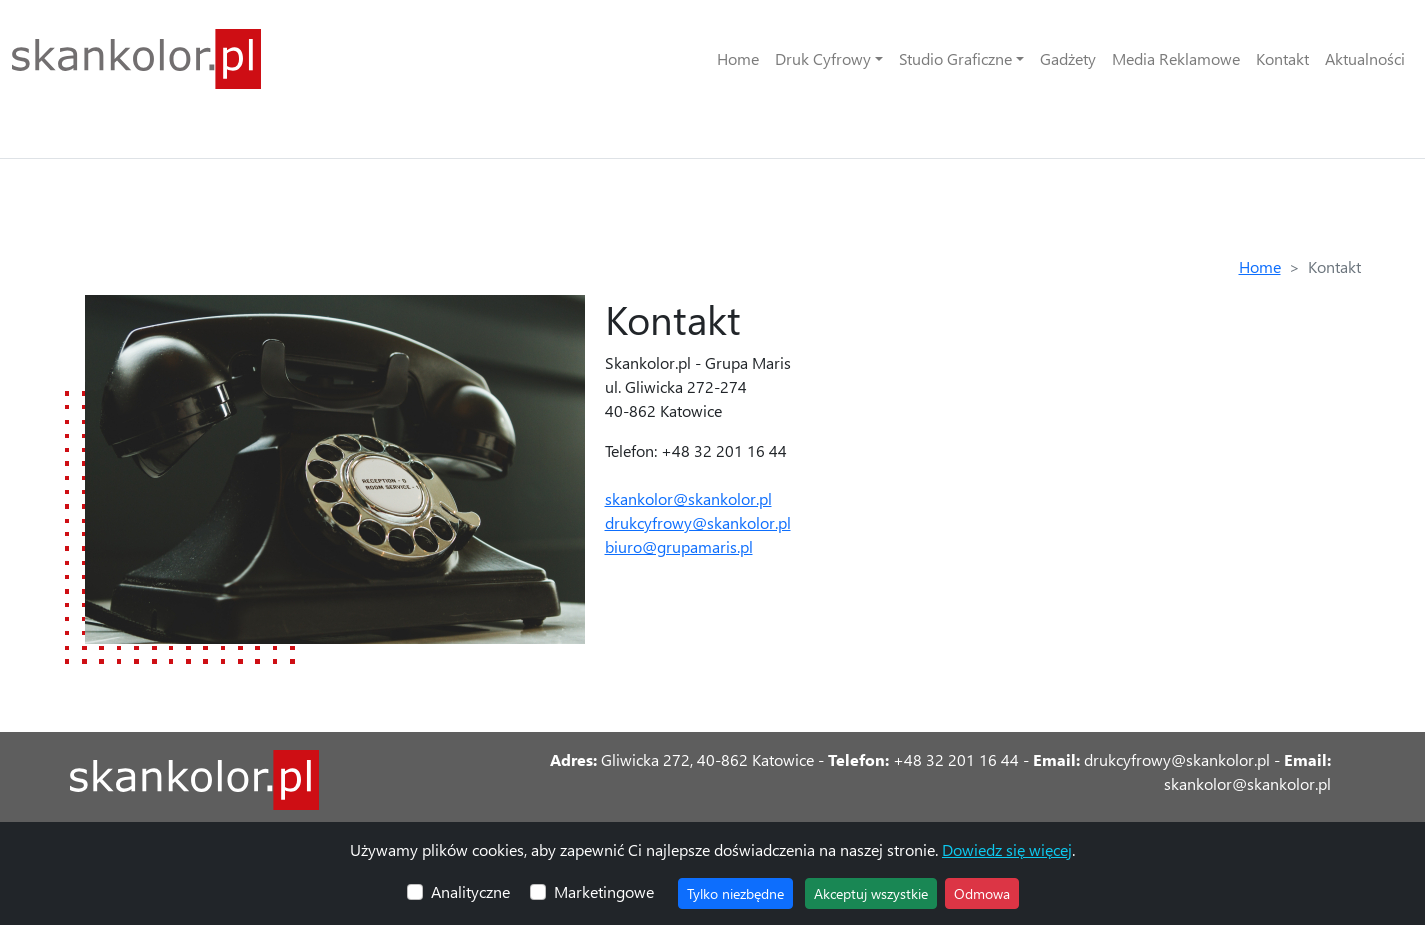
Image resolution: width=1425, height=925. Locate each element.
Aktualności (1365, 58)
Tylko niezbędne (735, 893)
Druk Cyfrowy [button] (823, 58)
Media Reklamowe (1176, 58)
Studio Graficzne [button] (955, 58)
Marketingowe (604, 891)
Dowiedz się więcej (1007, 849)
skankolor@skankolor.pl (688, 498)
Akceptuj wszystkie (871, 893)
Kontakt (1282, 58)
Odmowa (982, 893)
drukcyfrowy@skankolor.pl (698, 522)
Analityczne (470, 891)
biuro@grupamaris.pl (679, 546)
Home (738, 58)
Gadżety (1068, 58)
